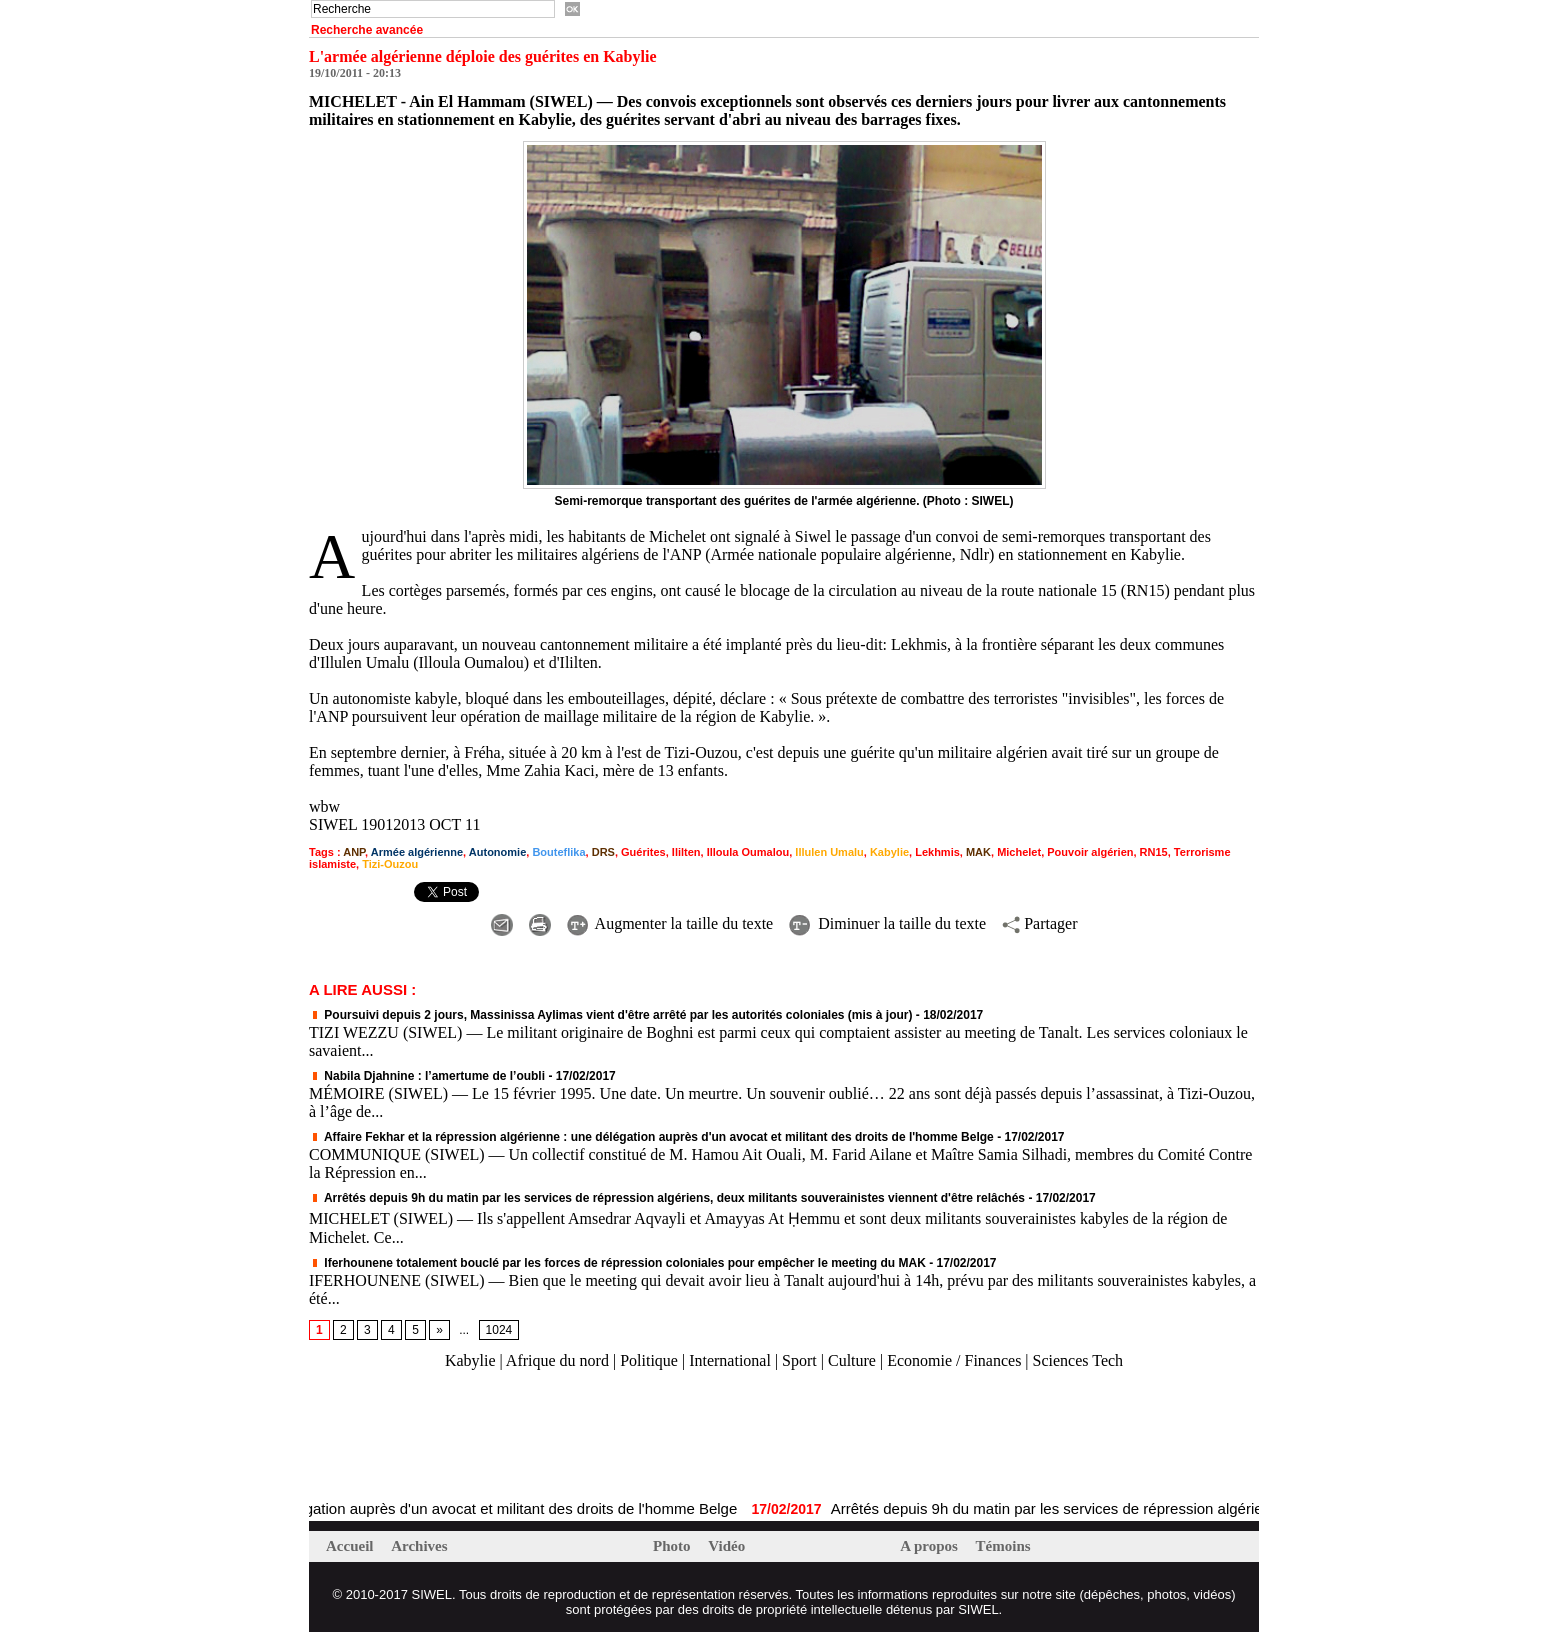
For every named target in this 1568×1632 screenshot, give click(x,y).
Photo (673, 1546)
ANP (354, 852)
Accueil (351, 1546)
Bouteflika (558, 852)
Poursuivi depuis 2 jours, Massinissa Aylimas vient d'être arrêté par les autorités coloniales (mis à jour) (611, 1015)
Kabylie (889, 852)
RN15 (1154, 852)
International (730, 1360)
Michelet (1019, 852)
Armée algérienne (417, 852)
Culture (852, 1360)
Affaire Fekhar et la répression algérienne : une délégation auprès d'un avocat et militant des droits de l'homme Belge (651, 1137)
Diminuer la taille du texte (887, 923)
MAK (978, 852)
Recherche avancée (367, 30)
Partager (1039, 923)
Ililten (686, 852)
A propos (930, 1546)
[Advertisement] (543, 1436)
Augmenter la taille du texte (670, 923)
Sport (799, 1360)
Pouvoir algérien (1090, 852)
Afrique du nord (557, 1360)
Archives (419, 1546)
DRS (603, 852)
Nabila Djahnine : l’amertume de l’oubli (427, 1076)
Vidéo (726, 1546)
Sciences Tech (1078, 1360)
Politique (649, 1360)
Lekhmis (937, 852)
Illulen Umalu (829, 852)
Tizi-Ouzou (390, 864)
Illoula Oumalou (748, 852)
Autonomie (497, 852)
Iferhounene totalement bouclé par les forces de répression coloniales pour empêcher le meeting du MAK (617, 1263)
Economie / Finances (954, 1360)
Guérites (643, 852)
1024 (499, 1330)
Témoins (1003, 1546)
